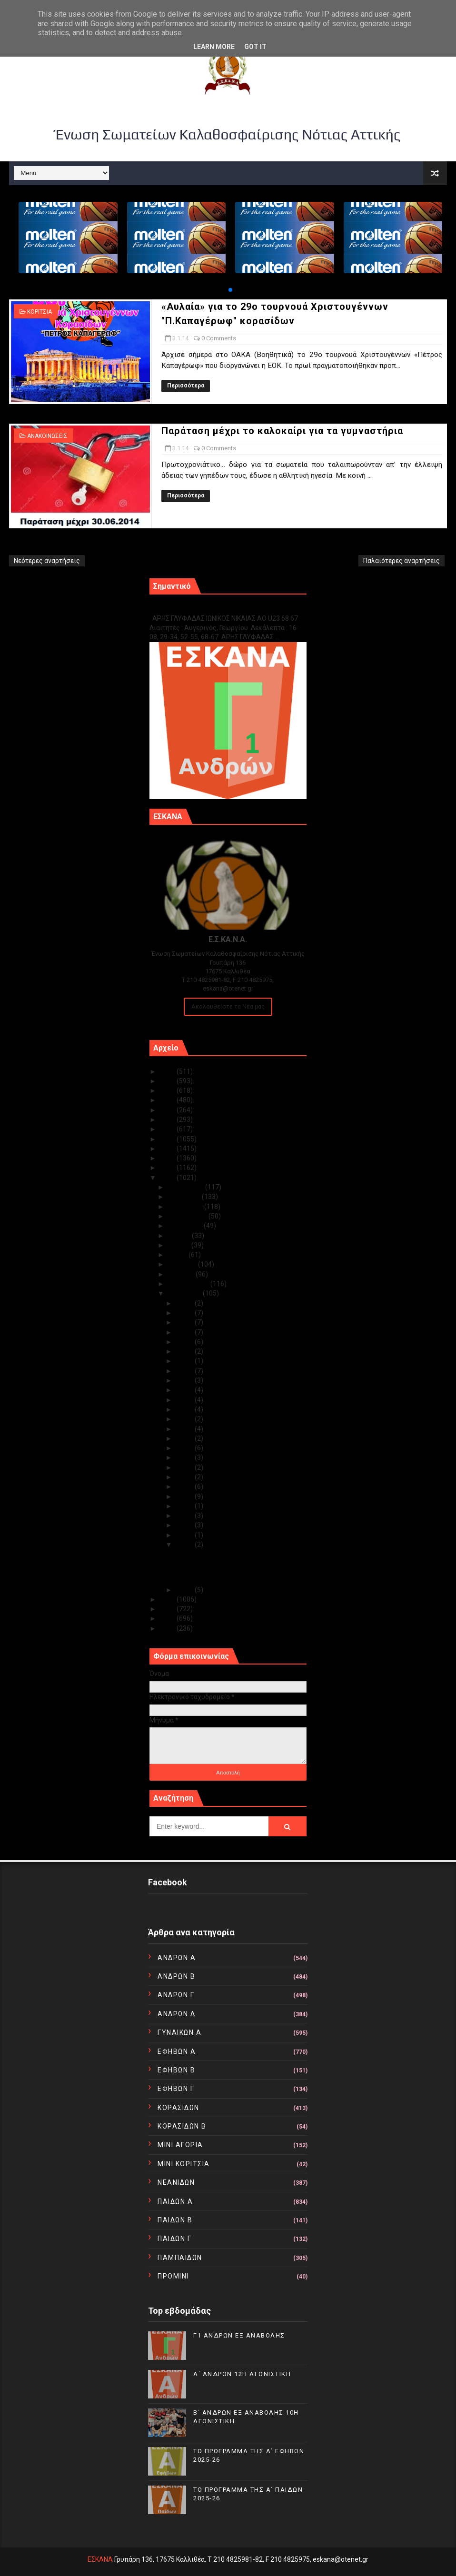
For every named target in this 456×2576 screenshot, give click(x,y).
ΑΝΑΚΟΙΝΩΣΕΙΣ (47, 436)
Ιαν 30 (185, 1313)
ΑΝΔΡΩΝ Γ (176, 1995)
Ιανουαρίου (185, 1293)
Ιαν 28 (185, 1332)
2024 (168, 1081)
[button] (230, 290)
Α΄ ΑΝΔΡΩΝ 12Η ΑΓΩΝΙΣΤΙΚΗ (242, 2374)
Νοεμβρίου (185, 1196)
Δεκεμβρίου (186, 1187)
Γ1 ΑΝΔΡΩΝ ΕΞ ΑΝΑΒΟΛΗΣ (197, 608)
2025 (168, 1071)
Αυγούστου (186, 1225)
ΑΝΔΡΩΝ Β (176, 1976)
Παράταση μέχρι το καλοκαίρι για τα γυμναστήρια (282, 430)
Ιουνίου (179, 1245)
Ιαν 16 (185, 1429)
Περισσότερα (185, 385)
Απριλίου (183, 1264)
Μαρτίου (182, 1274)
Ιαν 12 (185, 1467)
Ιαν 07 (185, 1506)
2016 (168, 1158)
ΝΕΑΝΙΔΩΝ (176, 2182)
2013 (168, 1599)
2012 (168, 1609)
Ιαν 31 (185, 1303)
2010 (168, 1628)
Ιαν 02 (185, 1590)
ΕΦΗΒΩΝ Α (177, 2051)
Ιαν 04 (185, 1535)
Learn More (214, 46)
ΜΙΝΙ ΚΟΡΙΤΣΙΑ (184, 2164)
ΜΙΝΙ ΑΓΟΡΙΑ (180, 2145)
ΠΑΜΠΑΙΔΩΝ (180, 2257)
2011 (168, 1618)
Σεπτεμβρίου (188, 1216)
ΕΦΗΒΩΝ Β (176, 2070)
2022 (168, 1100)
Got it (255, 46)
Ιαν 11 (185, 1477)
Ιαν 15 (185, 1438)
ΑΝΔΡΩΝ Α (177, 1958)
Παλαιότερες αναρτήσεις (401, 561)
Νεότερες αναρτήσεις (47, 561)
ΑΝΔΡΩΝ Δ (176, 2014)
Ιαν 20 (185, 1400)
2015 (168, 1167)
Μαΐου (178, 1254)
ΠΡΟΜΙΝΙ (173, 2276)
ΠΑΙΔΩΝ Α (175, 2201)
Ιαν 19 (185, 1409)
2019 (168, 1129)
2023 (168, 1090)
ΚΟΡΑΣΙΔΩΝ (178, 2107)
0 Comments (218, 338)
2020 (168, 1119)
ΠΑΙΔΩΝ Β (175, 2220)
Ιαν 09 (185, 1486)
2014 (168, 1177)
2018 (168, 1139)
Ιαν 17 (185, 1419)
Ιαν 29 (185, 1322)
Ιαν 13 (185, 1457)
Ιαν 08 (185, 1496)
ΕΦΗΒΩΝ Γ (176, 2088)
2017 (168, 1148)
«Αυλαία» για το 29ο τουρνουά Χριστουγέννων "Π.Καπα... (220, 1558)
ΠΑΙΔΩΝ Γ (174, 2238)
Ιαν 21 (185, 1390)
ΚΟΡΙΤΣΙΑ (39, 311)
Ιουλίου (180, 1235)
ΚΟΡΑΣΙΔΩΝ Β (182, 2126)
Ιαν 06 (185, 1515)
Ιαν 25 (185, 1351)
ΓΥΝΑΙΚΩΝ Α (179, 2032)
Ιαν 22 (185, 1380)
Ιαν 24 (185, 1361)
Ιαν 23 (185, 1371)
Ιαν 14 (185, 1448)
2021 (168, 1110)
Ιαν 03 (185, 1544)
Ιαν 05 (185, 1525)
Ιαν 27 (185, 1342)
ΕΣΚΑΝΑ (100, 2559)
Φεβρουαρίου (189, 1284)
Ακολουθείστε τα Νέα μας (228, 1006)
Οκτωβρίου (186, 1206)
